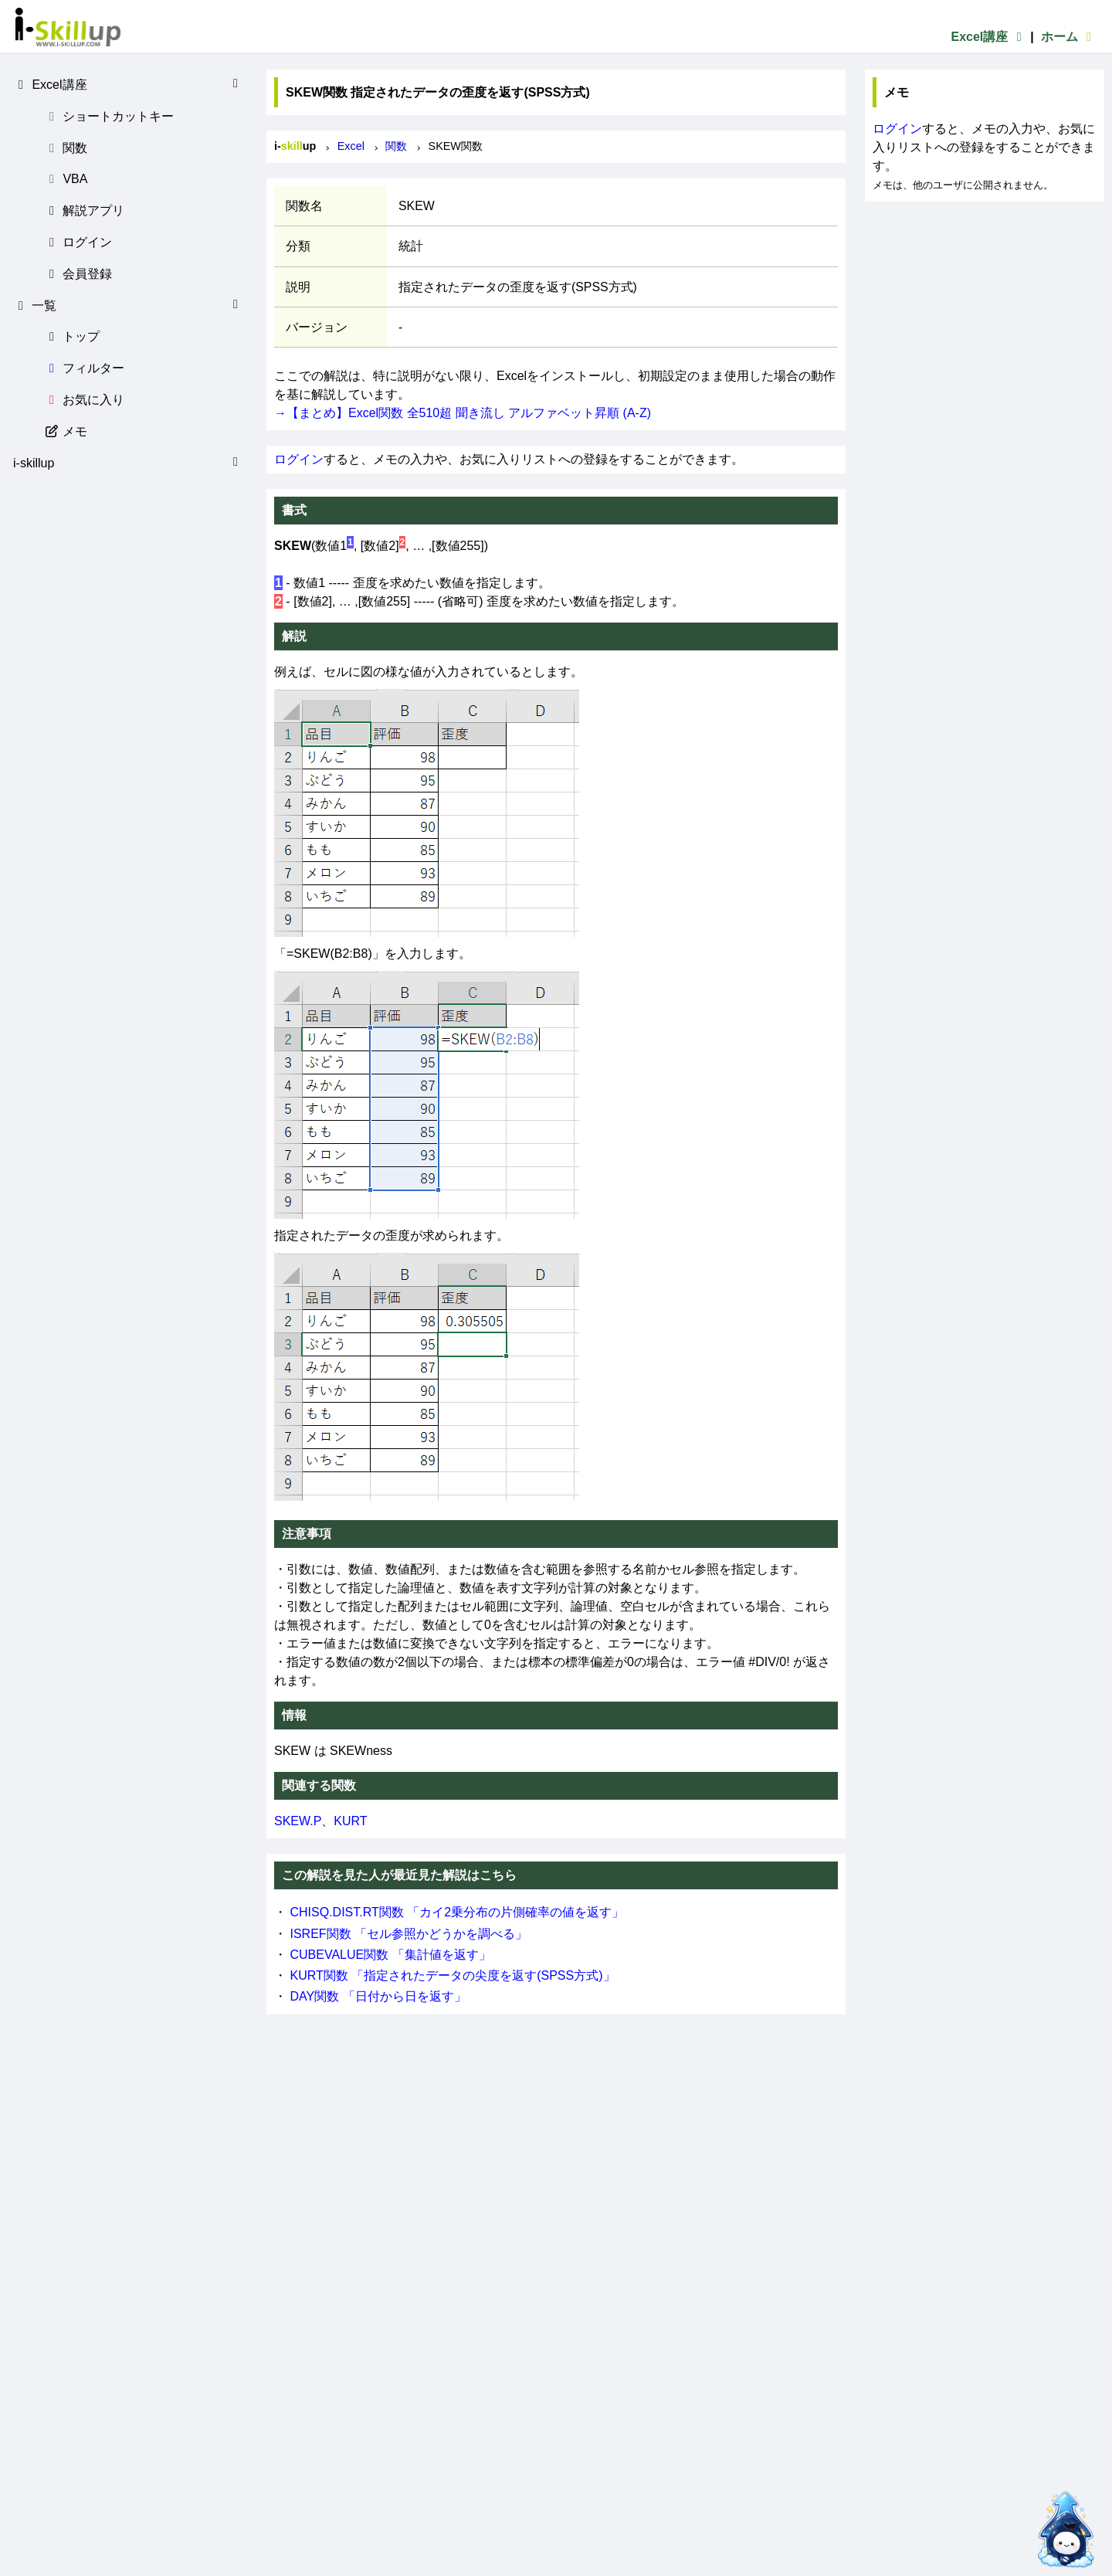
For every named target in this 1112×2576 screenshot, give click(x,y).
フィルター (84, 368)
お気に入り (84, 399)
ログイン (78, 242)
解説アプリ (84, 210)
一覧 (128, 305)
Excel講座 (988, 36)
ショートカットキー (109, 116)
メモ (65, 431)
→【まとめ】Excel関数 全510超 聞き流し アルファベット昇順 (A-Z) (462, 412)
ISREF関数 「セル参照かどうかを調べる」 (408, 1933)
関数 (65, 147)
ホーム (1069, 36)
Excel (350, 146)
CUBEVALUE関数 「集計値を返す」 (390, 1954)
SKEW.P (297, 1821)
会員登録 (78, 273)
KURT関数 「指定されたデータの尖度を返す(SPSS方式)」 (452, 1975)
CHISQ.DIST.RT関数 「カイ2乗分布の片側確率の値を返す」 (457, 1912)
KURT (350, 1821)
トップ (72, 336)
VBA (65, 178)
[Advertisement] (984, 298)
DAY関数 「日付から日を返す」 (378, 1996)
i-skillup (128, 463)
